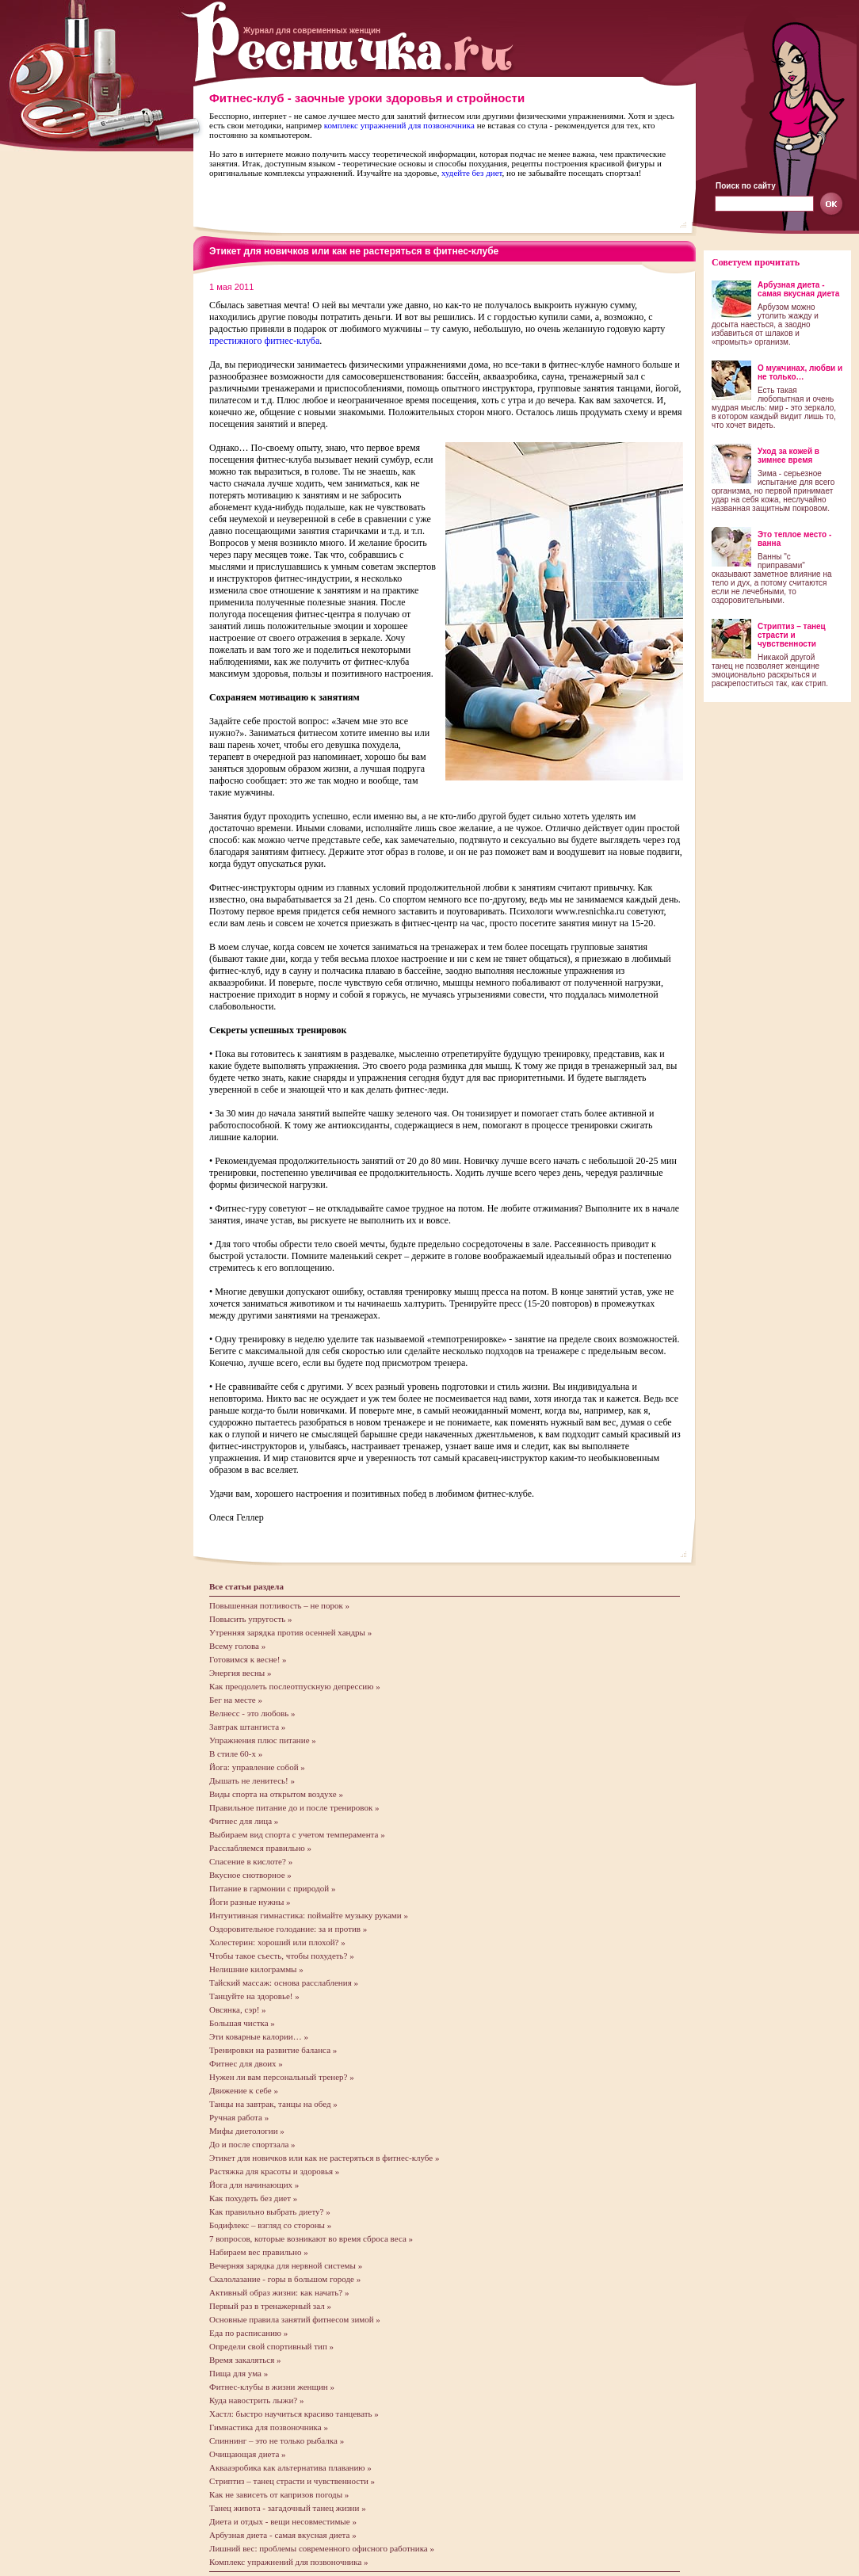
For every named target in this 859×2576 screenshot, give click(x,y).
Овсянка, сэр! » (237, 2009)
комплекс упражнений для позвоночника (399, 125)
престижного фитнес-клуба (264, 340)
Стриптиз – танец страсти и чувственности (792, 635)
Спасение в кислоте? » (250, 1861)
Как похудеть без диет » (253, 2198)
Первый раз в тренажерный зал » (270, 2306)
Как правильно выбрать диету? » (269, 2211)
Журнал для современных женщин (311, 30)
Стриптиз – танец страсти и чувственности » (292, 2481)
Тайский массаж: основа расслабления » (283, 1982)
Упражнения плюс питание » (262, 1740)
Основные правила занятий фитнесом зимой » (294, 2319)
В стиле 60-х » (235, 1753)
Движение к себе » (243, 2090)
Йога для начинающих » (254, 2184)
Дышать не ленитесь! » (252, 1780)
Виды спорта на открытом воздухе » (276, 1794)
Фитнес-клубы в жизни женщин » (271, 2386)
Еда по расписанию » (248, 2332)
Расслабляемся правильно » (260, 1848)
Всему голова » (237, 1646)
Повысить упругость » (250, 1619)
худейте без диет (471, 172)
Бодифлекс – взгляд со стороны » (270, 2225)
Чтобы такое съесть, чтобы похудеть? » (281, 1955)
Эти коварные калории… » (258, 2036)
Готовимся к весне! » (248, 1659)
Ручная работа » (239, 2117)
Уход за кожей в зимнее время (788, 455)
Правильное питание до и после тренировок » (294, 1807)
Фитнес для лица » (243, 1821)
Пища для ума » (238, 2373)
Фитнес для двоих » (246, 2063)
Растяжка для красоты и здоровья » (274, 2171)
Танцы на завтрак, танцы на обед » (273, 2104)
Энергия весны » (240, 1672)
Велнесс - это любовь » (252, 1713)
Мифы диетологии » (246, 2130)
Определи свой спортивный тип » (271, 2346)
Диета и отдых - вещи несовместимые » (283, 2521)
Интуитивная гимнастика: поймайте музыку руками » (308, 1915)
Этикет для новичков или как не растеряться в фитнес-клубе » (324, 2157)
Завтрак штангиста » (247, 1726)
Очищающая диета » (247, 2454)
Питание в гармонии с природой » (272, 1888)
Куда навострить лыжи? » (256, 2400)
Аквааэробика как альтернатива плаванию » (290, 2467)
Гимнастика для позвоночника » (268, 2427)
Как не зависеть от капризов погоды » (279, 2494)
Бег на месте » (235, 1699)
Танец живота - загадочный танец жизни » (287, 2508)
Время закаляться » (245, 2359)
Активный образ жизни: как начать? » (279, 2292)
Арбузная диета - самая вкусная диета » (283, 2535)
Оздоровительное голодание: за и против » (288, 1928)
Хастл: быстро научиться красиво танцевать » (294, 2413)
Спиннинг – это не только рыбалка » (276, 2440)
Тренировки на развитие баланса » (273, 2050)
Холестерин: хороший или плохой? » (277, 1942)
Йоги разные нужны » (250, 1901)
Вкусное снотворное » (250, 1875)
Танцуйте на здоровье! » (254, 1996)
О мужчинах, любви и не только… (800, 372)
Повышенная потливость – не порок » (279, 1605)
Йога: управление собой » (257, 1767)
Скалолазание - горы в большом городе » (285, 2279)
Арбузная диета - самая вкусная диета (798, 289)
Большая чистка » (242, 2023)
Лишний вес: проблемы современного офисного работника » (321, 2548)
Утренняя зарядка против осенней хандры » (290, 1632)
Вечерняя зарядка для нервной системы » (285, 2265)
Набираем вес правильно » (258, 2252)
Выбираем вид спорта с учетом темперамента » (297, 1834)
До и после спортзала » (252, 2144)
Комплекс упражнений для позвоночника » (288, 2561)
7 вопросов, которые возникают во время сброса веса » (311, 2238)
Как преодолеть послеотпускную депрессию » (294, 1686)
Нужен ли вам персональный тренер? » (281, 2077)
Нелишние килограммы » (256, 1969)
